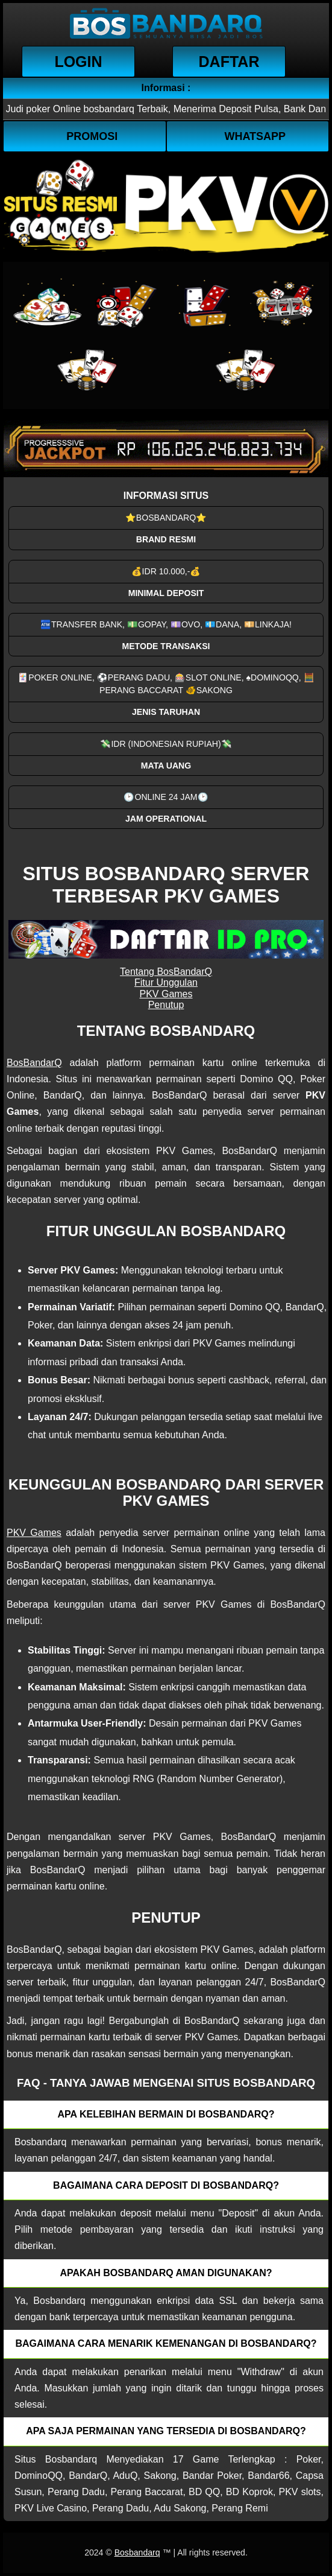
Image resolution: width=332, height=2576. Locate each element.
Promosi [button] (91, 136)
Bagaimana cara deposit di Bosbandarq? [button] (166, 2185)
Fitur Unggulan (166, 982)
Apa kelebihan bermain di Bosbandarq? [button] (166, 2114)
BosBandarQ (34, 1063)
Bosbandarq (137, 2552)
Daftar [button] (229, 61)
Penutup (166, 1005)
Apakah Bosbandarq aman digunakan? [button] (166, 2273)
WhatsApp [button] (255, 136)
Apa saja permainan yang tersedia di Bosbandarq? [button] (166, 2431)
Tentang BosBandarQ (166, 971)
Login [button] (78, 61)
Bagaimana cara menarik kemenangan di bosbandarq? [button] (165, 2343)
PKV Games (165, 994)
